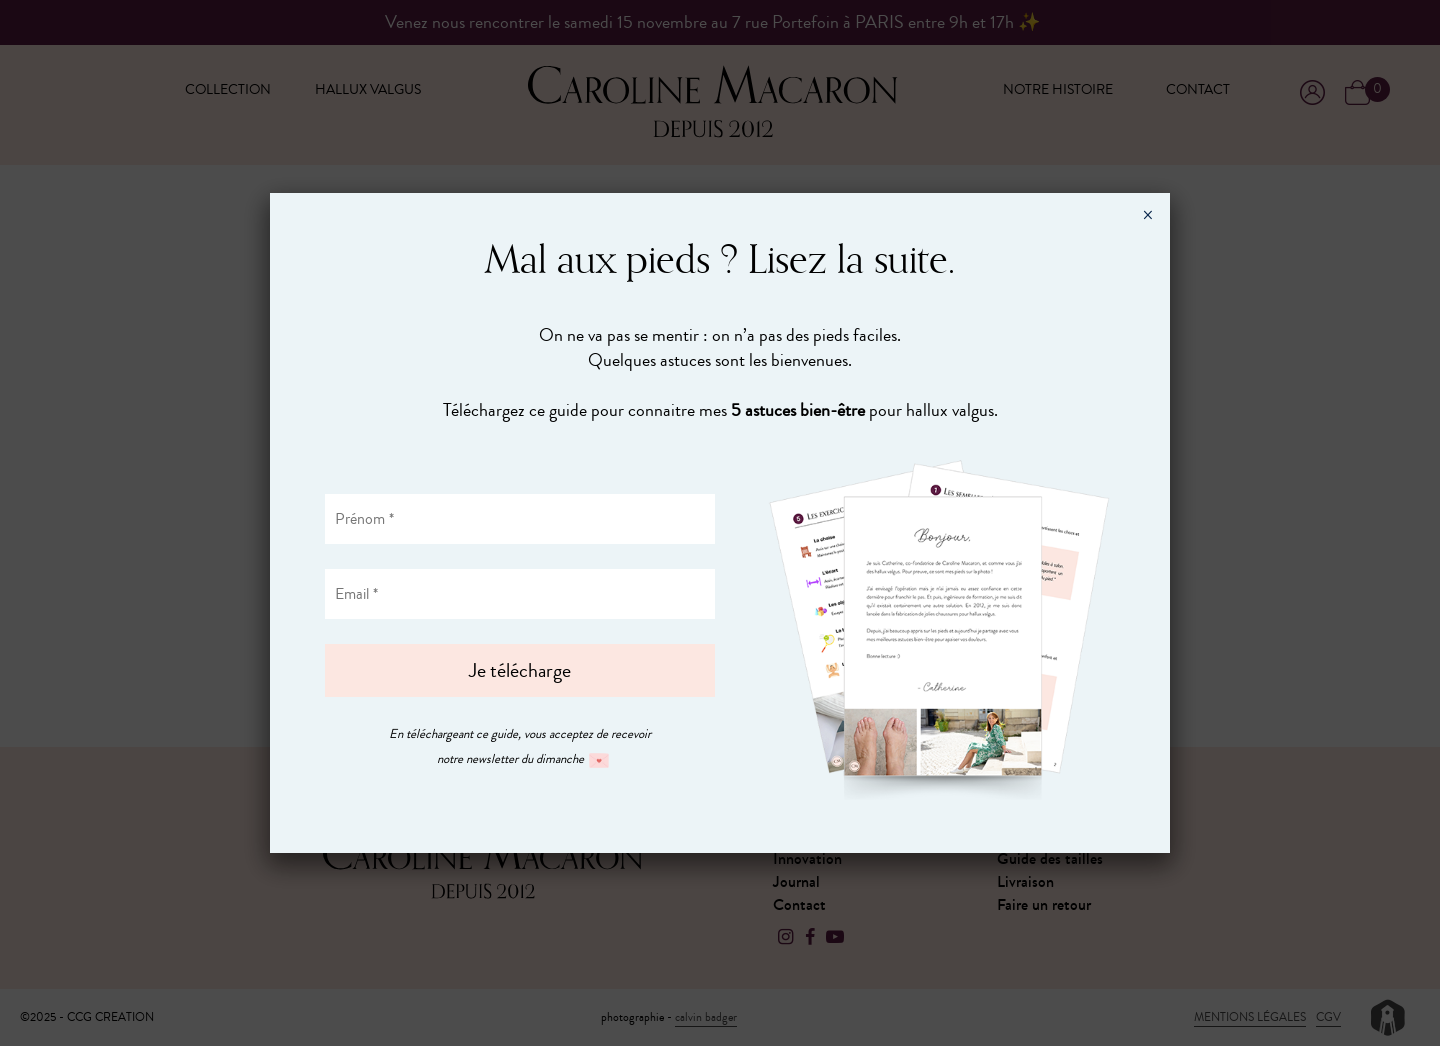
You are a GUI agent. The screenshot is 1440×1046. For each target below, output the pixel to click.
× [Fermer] (1147, 215)
